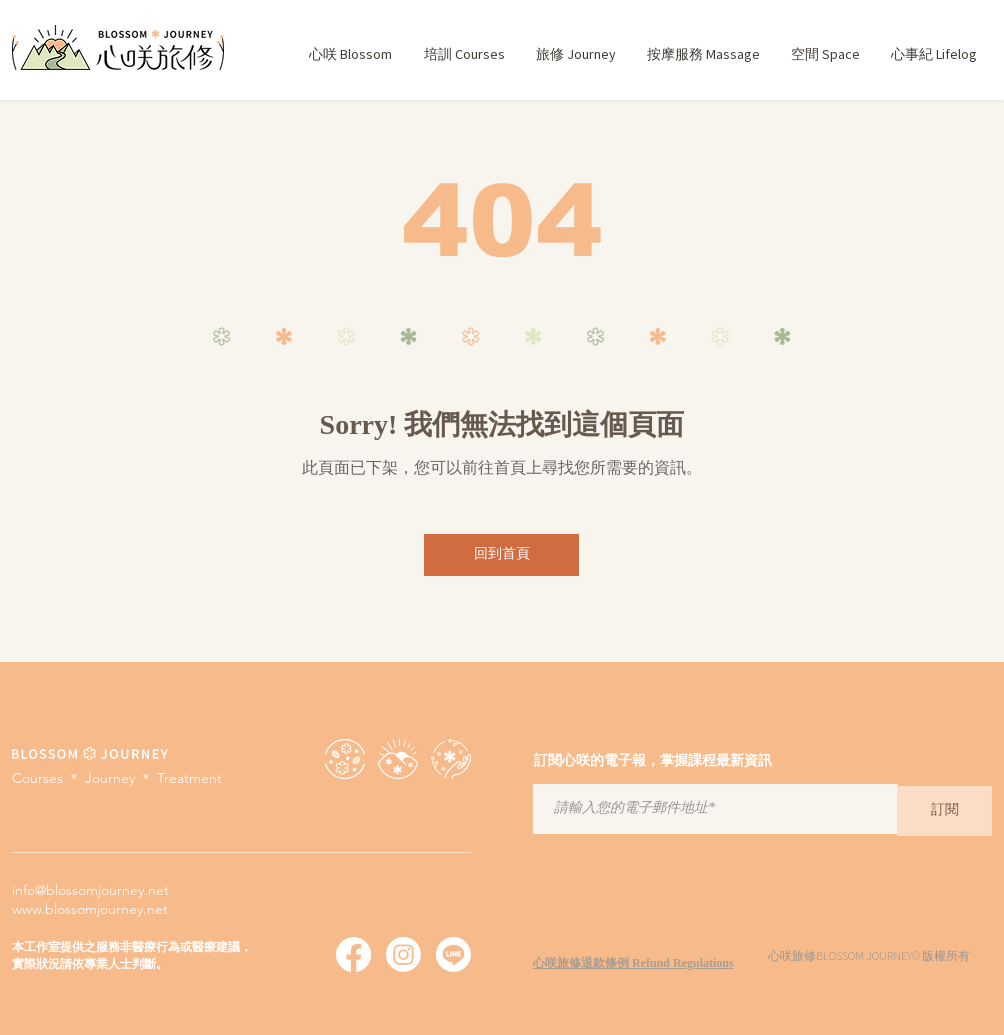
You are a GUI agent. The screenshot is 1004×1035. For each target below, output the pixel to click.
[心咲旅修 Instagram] (403, 954)
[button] (463, 54)
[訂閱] (944, 811)
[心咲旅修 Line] (453, 954)
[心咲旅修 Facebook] (353, 954)
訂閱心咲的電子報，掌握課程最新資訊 (653, 762)
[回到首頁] (501, 555)
